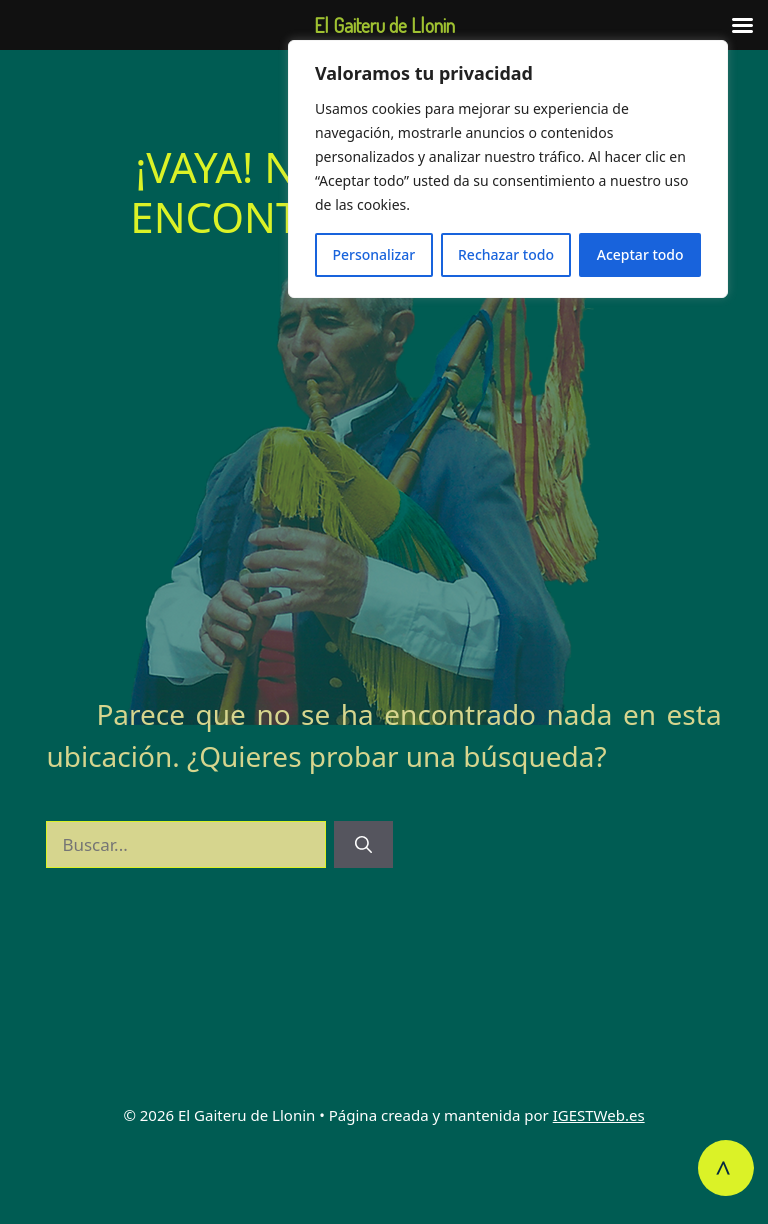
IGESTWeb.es (599, 1115)
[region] (508, 169)
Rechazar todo (506, 254)
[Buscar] (363, 845)
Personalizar (373, 254)
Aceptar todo (640, 254)
